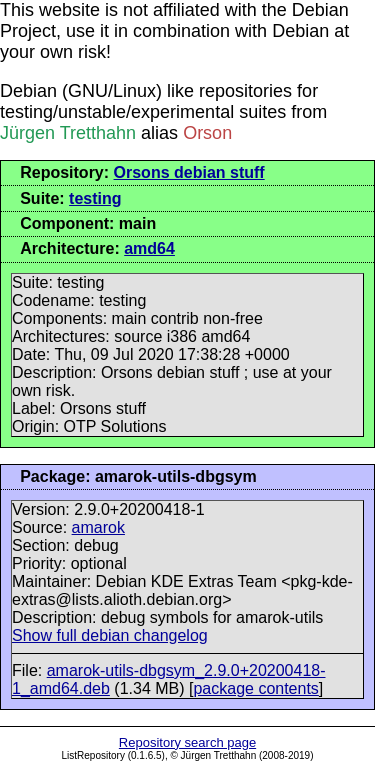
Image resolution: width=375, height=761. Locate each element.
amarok (98, 527)
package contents (255, 688)
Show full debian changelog (110, 635)
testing (95, 198)
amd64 (149, 248)
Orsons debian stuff (189, 172)
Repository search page (187, 742)
